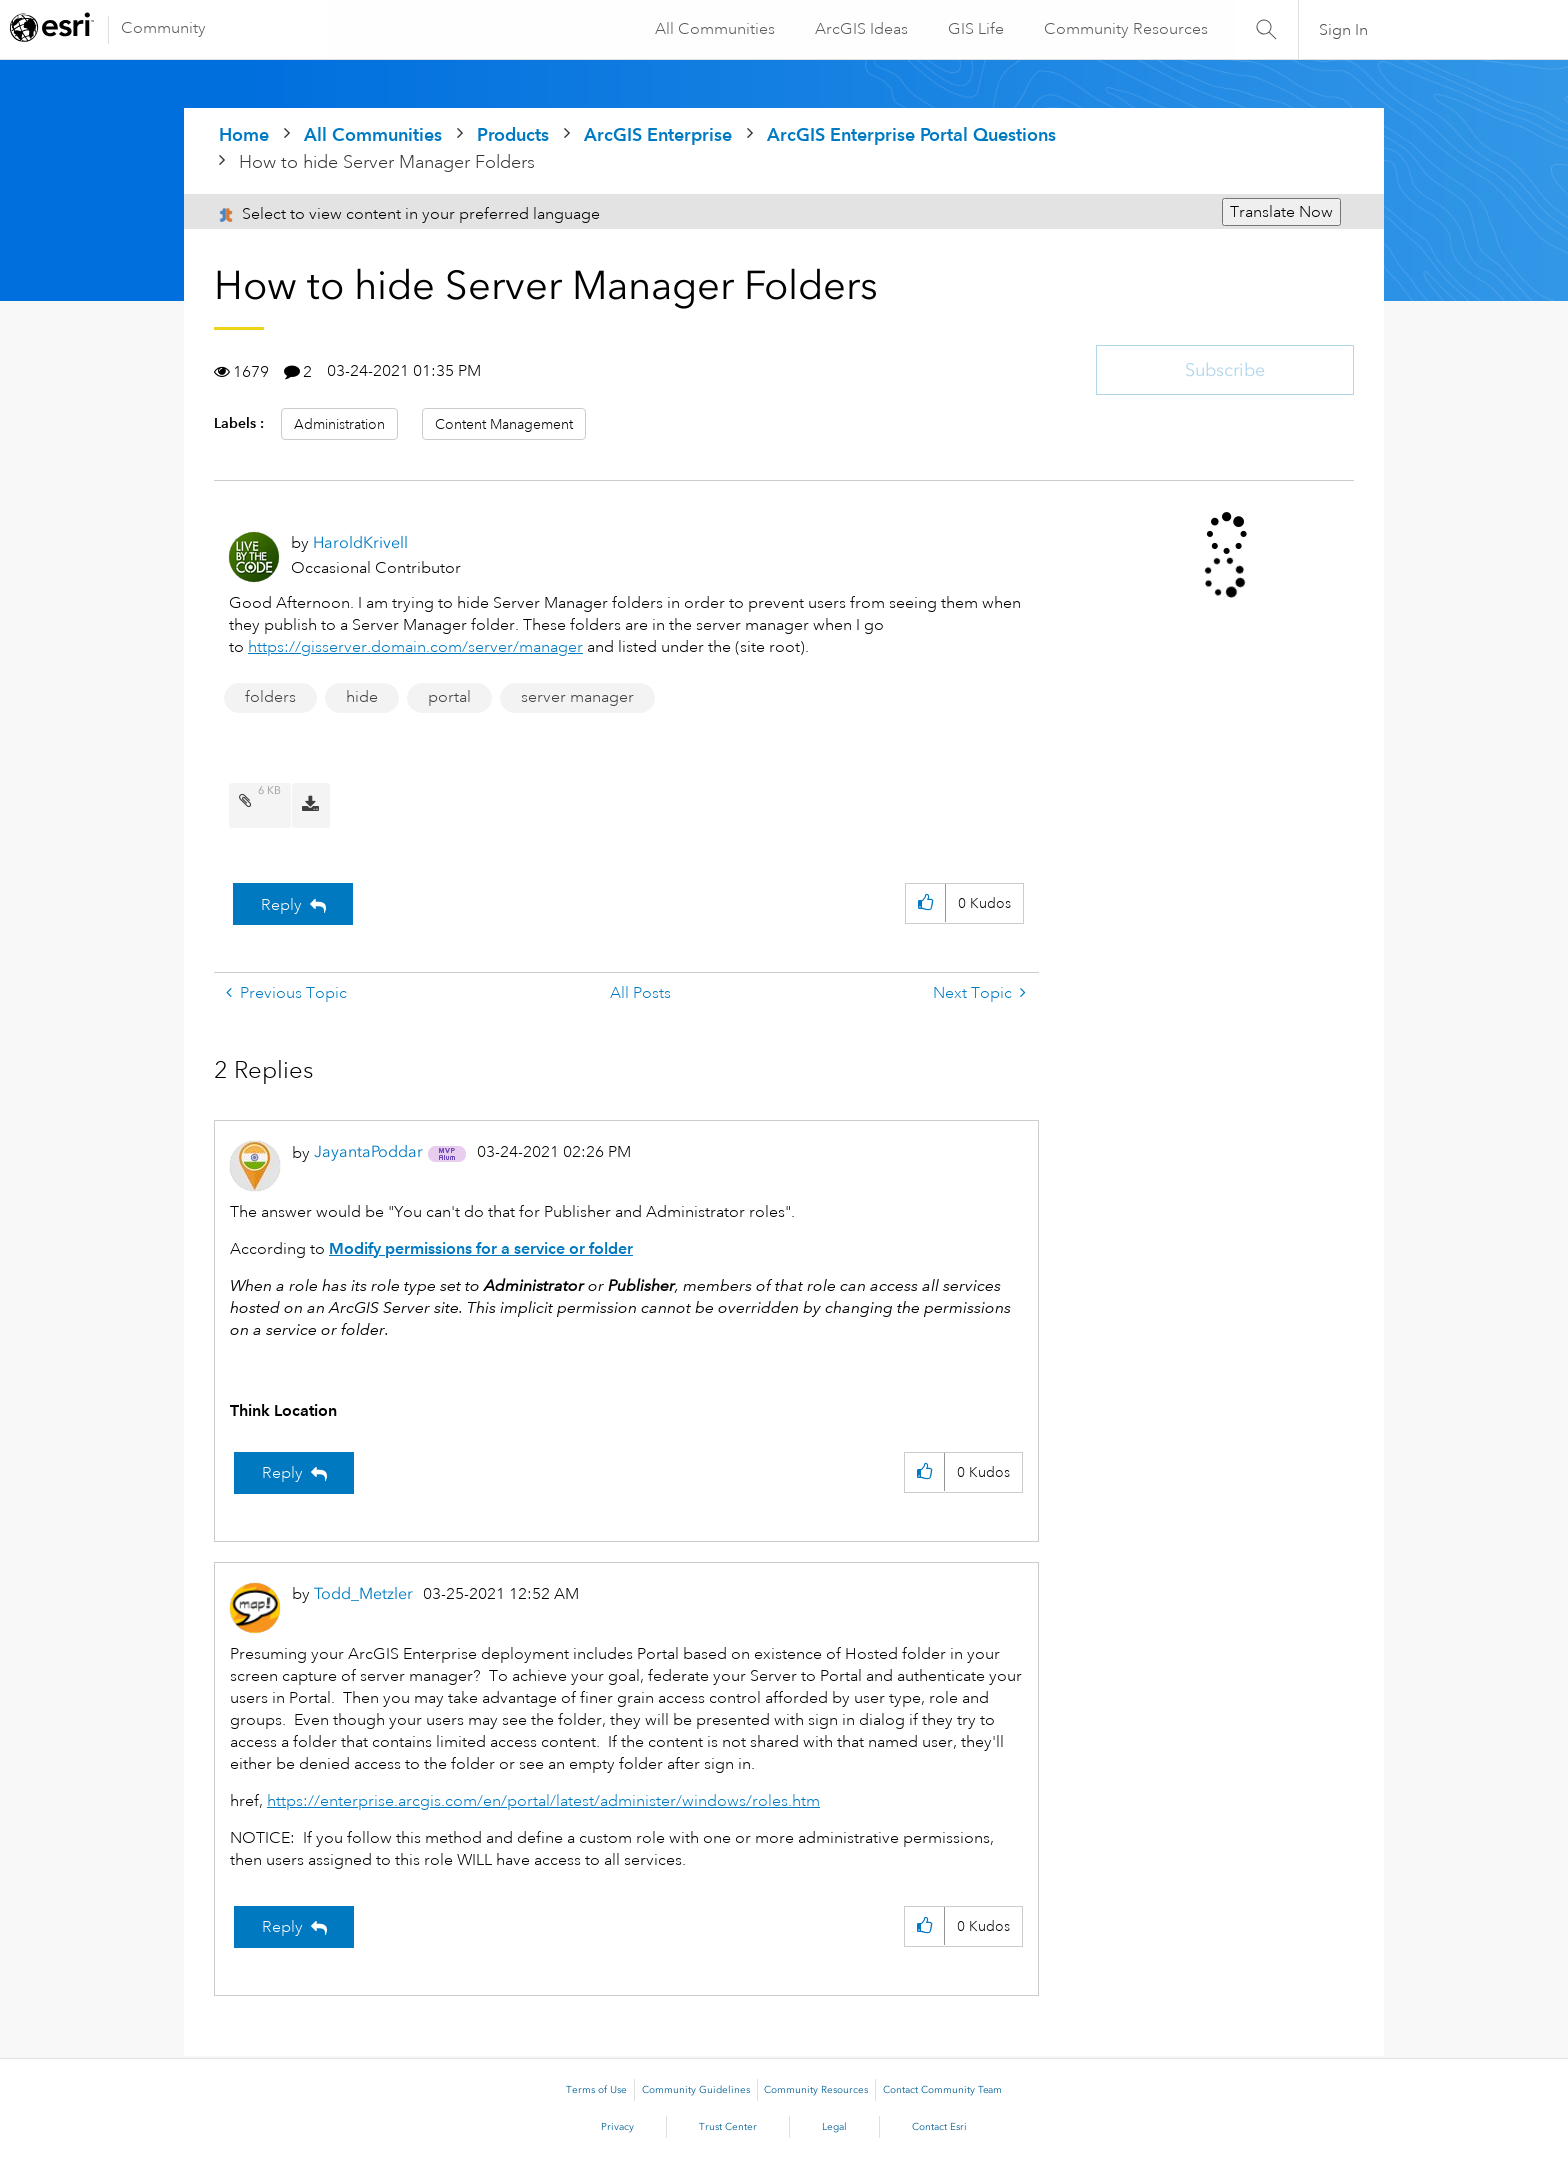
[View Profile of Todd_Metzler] (363, 1593)
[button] (925, 903)
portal (449, 697)
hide (362, 697)
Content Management (504, 424)
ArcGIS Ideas (859, 29)
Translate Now (1281, 212)
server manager (577, 697)
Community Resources (1124, 29)
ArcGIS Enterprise (658, 134)
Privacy (617, 2127)
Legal (834, 2127)
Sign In (1343, 30)
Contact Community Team (942, 2090)
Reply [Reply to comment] (282, 1473)
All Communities (713, 29)
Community (163, 28)
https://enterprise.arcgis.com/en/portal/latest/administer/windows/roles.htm (543, 1801)
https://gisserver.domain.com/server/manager (415, 647)
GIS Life (974, 29)
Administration (339, 424)
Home (244, 134)
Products (513, 134)
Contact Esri (939, 2127)
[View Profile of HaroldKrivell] (360, 542)
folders (270, 697)
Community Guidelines (696, 2090)
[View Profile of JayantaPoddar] (368, 1151)
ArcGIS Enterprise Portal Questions (911, 134)
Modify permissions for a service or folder (481, 1248)
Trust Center (728, 2127)
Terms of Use (596, 2090)
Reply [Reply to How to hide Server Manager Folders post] (281, 905)
